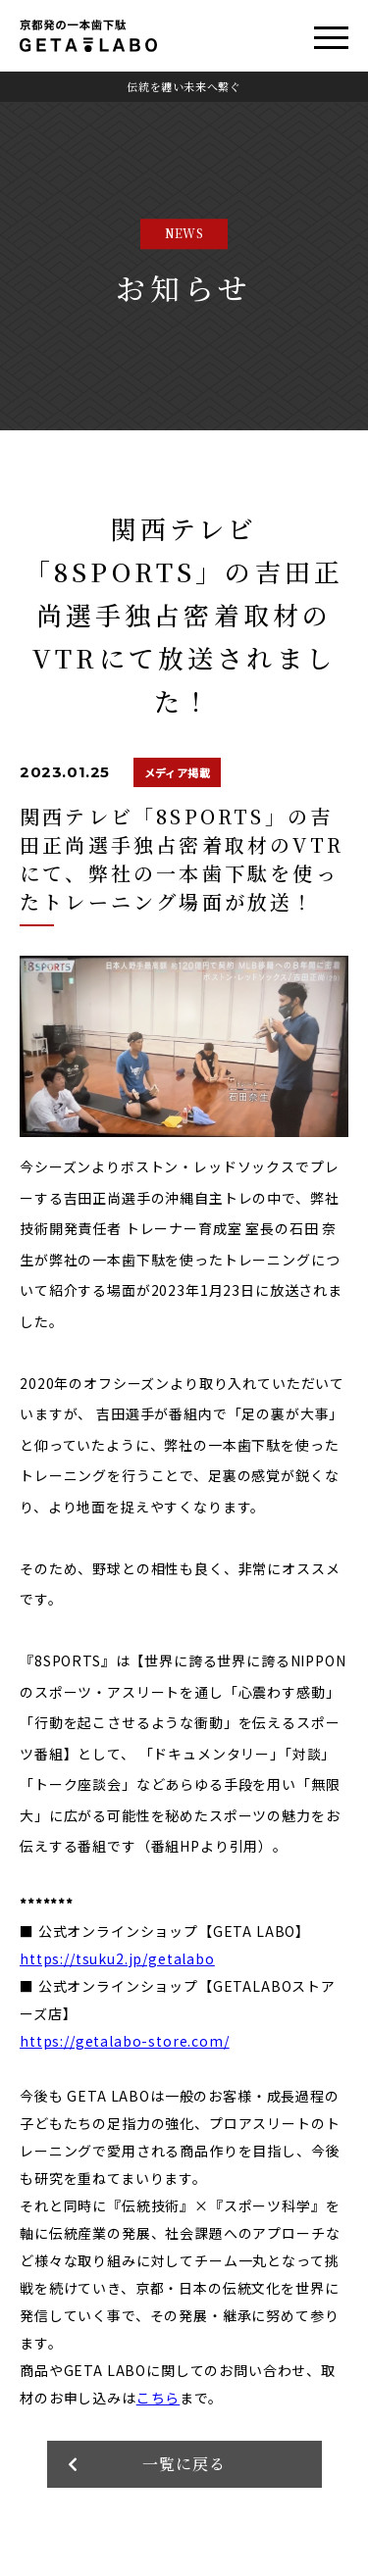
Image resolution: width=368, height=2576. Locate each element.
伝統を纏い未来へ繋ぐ (184, 86)
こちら (158, 2397)
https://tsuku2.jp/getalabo (117, 1958)
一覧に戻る (184, 2463)
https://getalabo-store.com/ (125, 2041)
